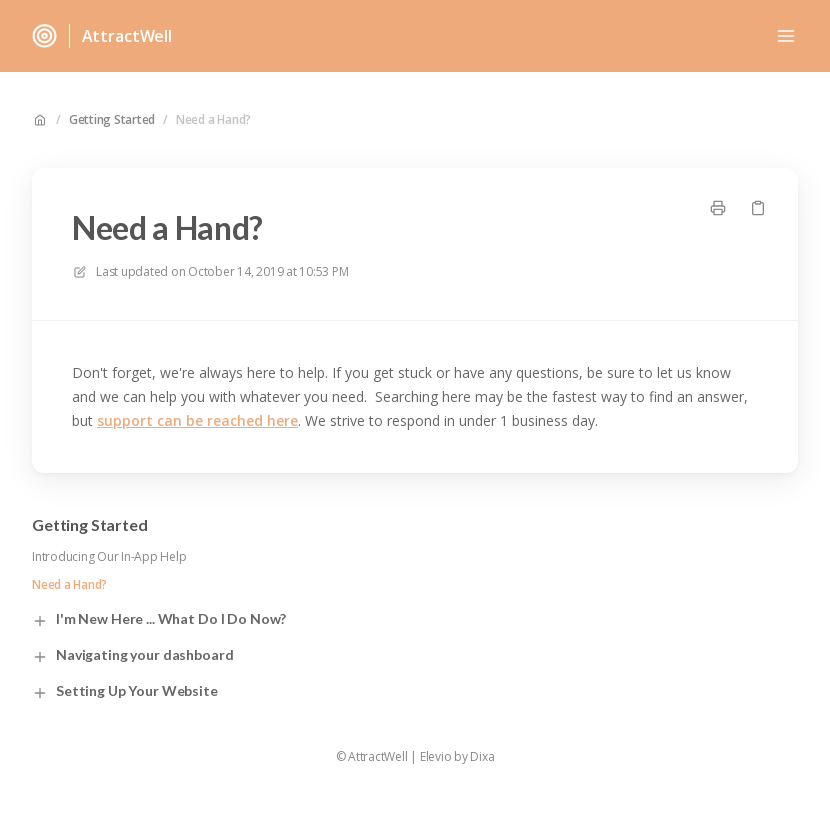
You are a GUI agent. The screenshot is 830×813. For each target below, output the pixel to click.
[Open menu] (786, 36)
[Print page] (718, 208)
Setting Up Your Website (125, 691)
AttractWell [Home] (127, 36)
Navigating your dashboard (133, 655)
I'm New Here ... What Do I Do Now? (159, 619)
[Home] (44, 36)
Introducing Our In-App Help (109, 557)
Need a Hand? (213, 120)
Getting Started (112, 120)
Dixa (482, 757)
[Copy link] (758, 208)
